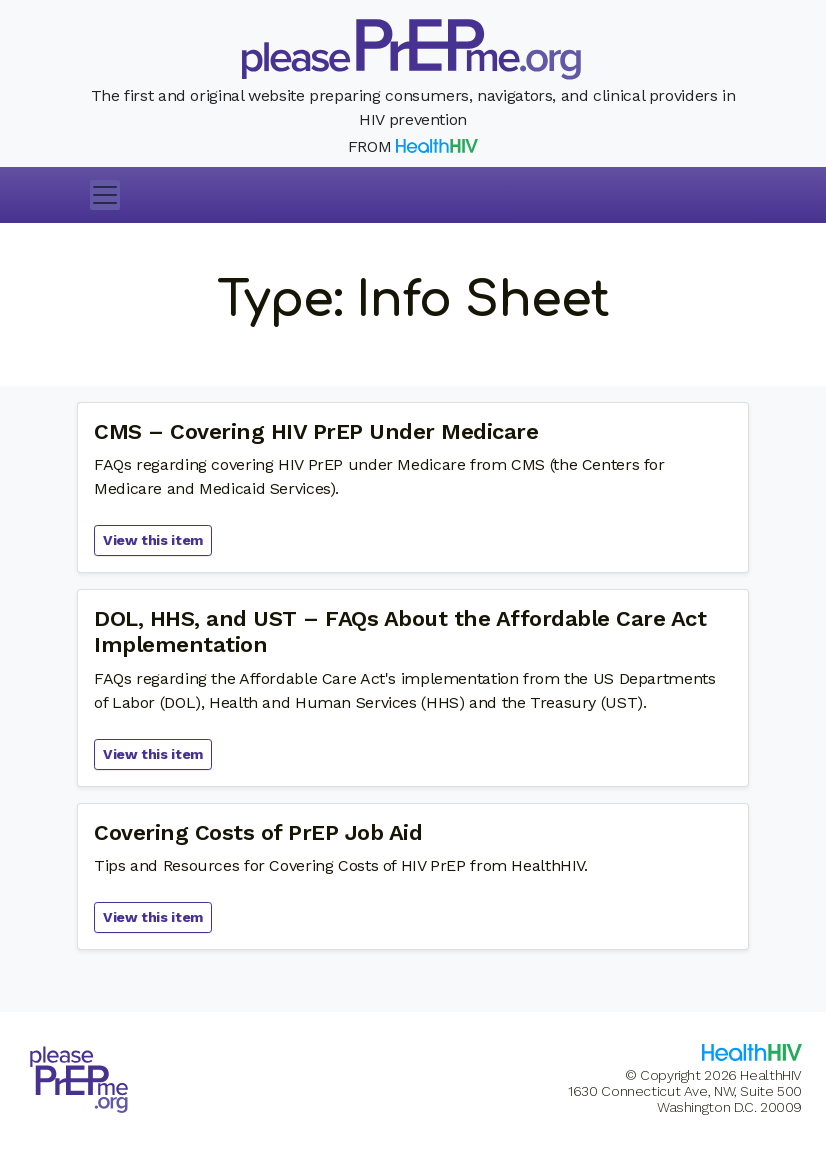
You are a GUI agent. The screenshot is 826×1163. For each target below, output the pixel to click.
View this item (153, 540)
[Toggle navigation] (105, 195)
